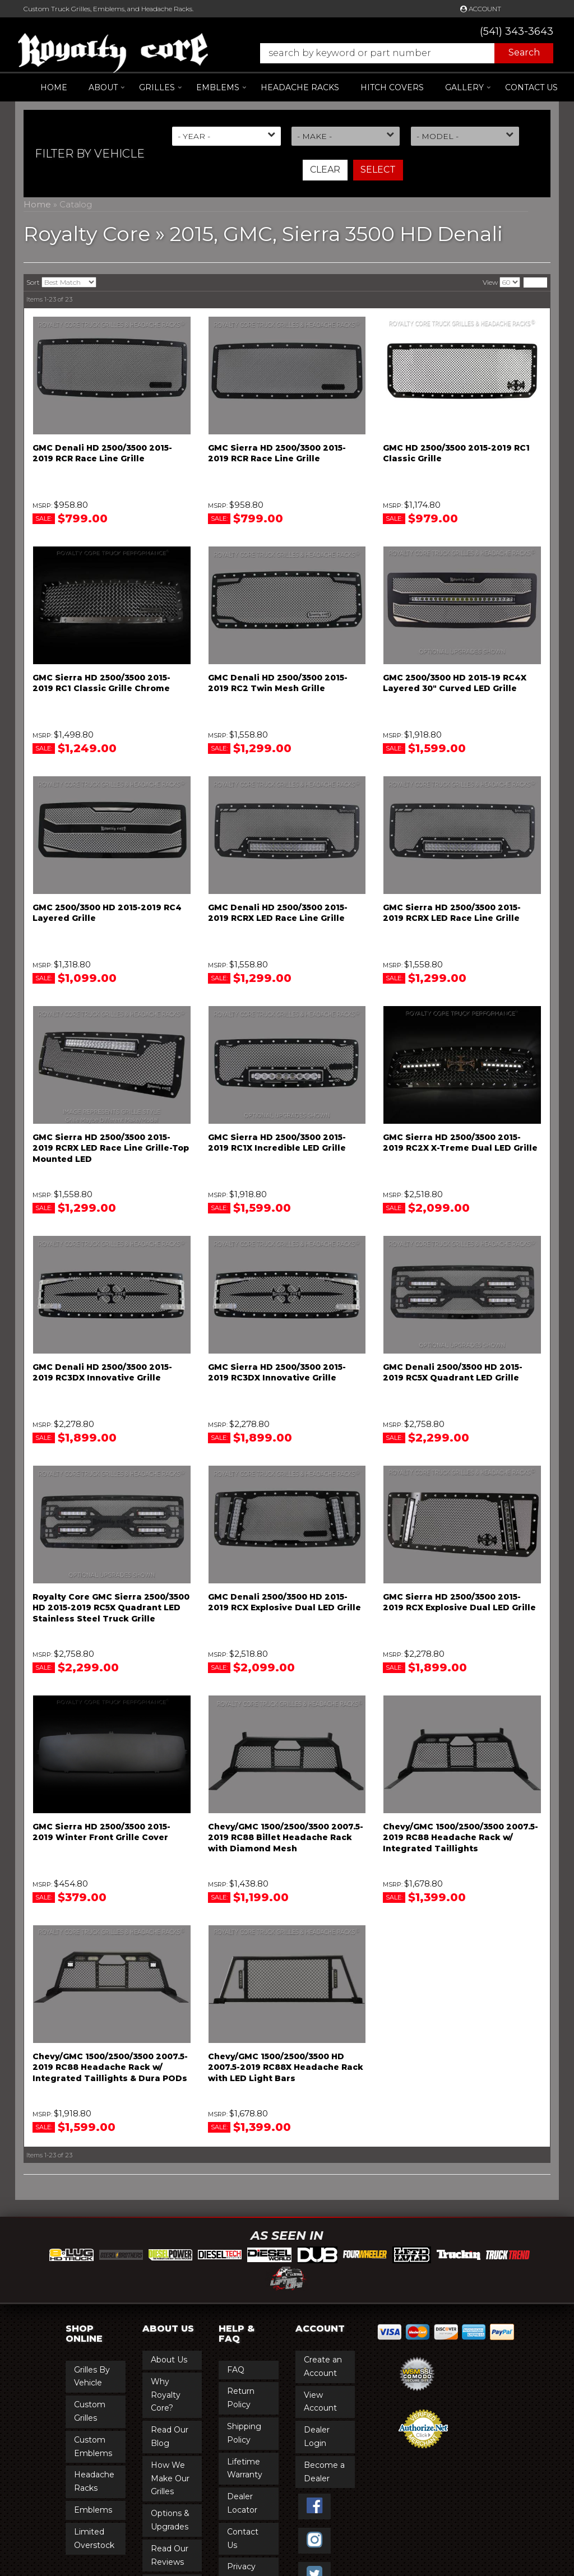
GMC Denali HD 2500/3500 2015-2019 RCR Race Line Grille (102, 453)
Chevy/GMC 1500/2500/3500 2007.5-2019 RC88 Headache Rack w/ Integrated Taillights (460, 1838)
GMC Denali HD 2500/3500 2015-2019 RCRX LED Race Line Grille (278, 913)
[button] (401, 53)
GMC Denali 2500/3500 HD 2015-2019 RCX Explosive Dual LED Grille (284, 1602)
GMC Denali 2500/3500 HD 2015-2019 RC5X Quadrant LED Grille (452, 1372)
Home (53, 87)
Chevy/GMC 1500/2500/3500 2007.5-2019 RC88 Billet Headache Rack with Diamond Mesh (285, 1838)
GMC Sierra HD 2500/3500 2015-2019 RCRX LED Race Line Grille (452, 913)
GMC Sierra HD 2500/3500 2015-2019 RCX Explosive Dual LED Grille (459, 1602)
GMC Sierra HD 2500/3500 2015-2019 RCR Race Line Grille (277, 453)
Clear (325, 169)
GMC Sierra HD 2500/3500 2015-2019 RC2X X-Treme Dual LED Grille (460, 1142)
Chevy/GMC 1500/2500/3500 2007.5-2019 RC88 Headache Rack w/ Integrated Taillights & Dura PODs (110, 2067)
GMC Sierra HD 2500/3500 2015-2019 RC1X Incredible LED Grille (277, 1142)
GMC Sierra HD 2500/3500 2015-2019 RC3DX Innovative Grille (277, 1372)
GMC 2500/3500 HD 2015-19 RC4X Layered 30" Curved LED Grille (454, 683)
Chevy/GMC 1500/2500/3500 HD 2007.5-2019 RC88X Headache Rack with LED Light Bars (285, 2067)
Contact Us (531, 87)
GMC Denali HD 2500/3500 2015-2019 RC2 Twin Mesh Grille (278, 683)
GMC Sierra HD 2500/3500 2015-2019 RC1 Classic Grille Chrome (101, 683)
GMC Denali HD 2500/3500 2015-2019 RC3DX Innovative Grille (102, 1372)
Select (378, 169)
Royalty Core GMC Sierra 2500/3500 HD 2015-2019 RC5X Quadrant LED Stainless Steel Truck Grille (111, 1608)
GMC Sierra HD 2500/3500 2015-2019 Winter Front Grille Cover (101, 1832)
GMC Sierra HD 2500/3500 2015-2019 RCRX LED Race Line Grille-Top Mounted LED (111, 1148)
